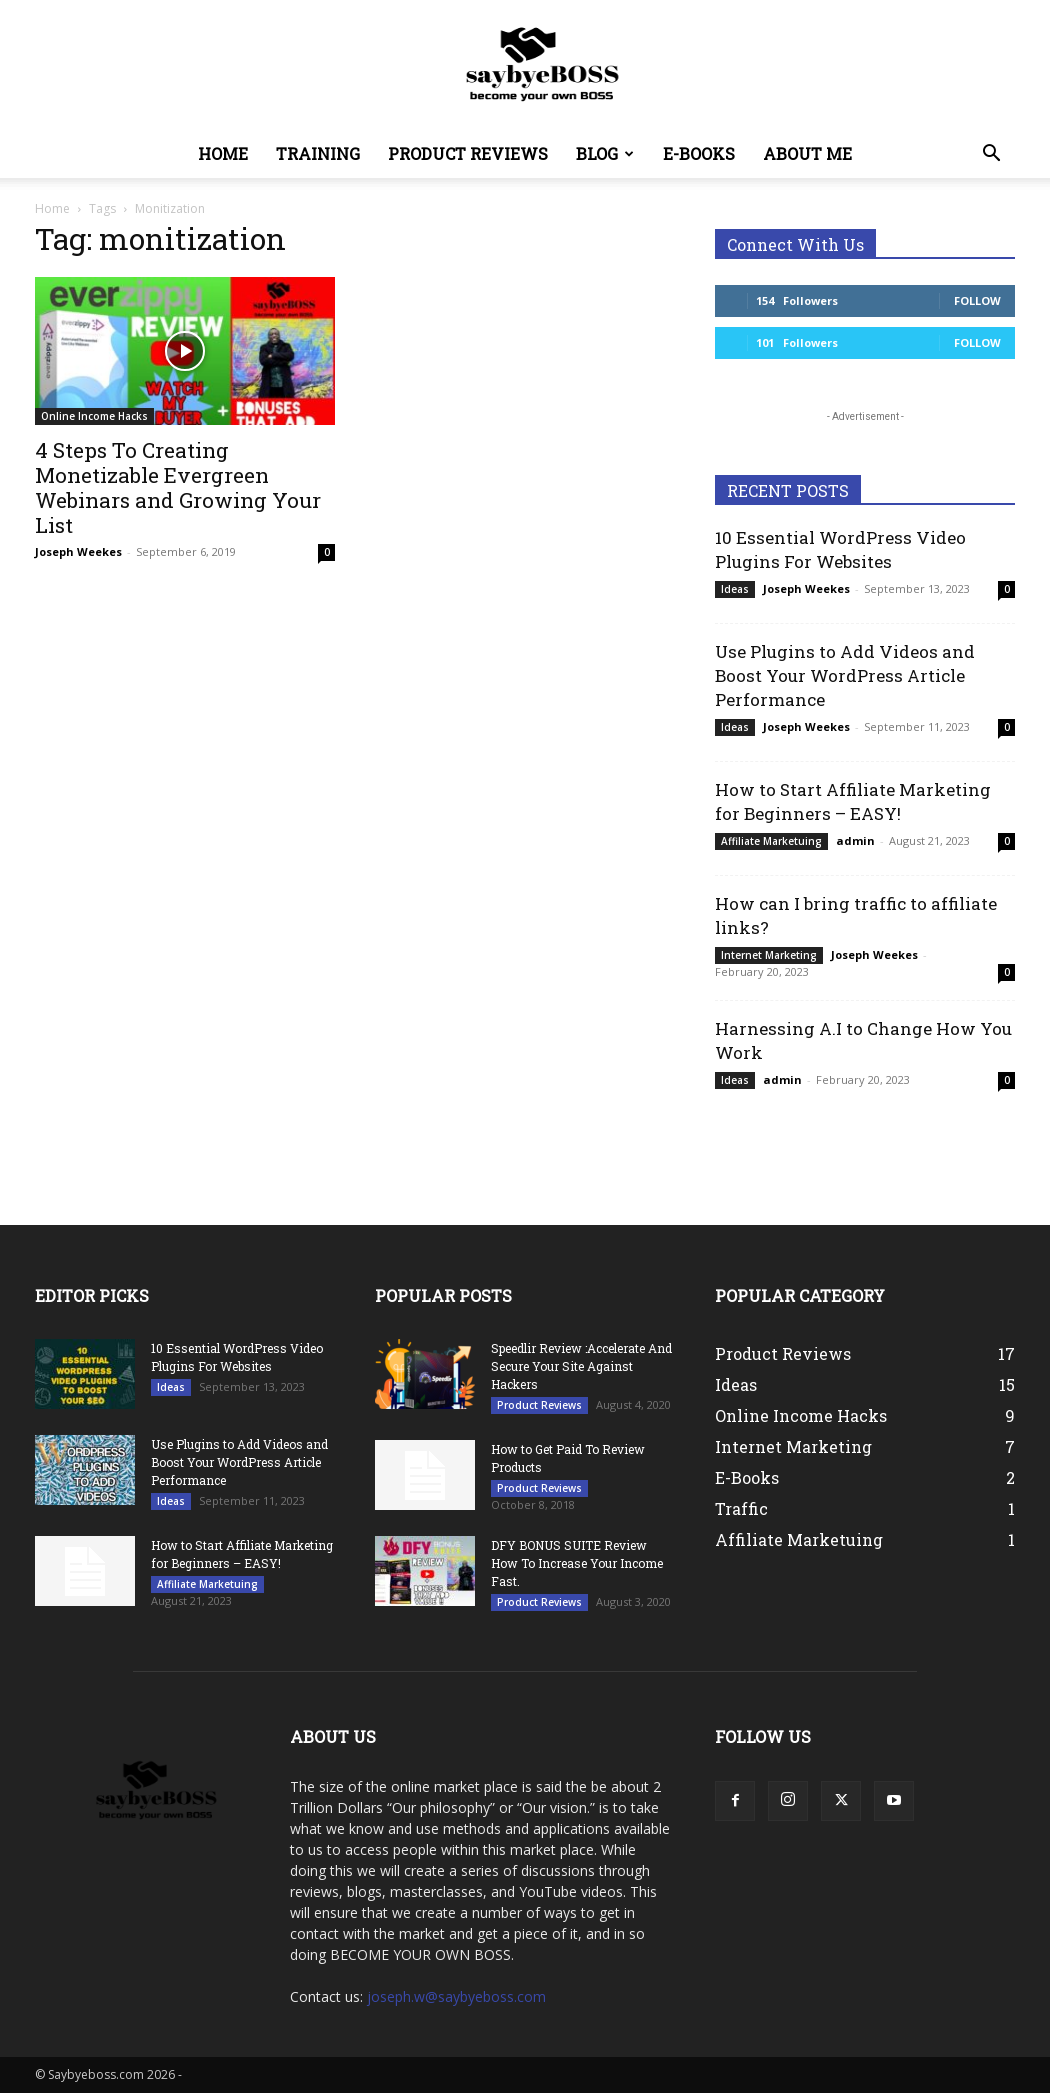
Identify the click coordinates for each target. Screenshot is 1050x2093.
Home (223, 153)
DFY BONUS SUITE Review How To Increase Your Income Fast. (577, 1563)
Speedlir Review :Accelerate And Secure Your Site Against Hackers (581, 1366)
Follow (977, 300)
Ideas (735, 589)
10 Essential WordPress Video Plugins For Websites (840, 549)
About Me (807, 153)
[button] (991, 155)
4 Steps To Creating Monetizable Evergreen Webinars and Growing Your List (178, 487)
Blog (605, 153)
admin (855, 840)
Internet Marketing (769, 955)
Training (318, 153)
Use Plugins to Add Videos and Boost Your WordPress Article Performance (845, 675)
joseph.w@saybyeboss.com (456, 1996)
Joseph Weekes (78, 551)
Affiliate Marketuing (771, 841)
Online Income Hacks (94, 416)
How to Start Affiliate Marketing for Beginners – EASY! (853, 801)
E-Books (699, 153)
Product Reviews (468, 153)
